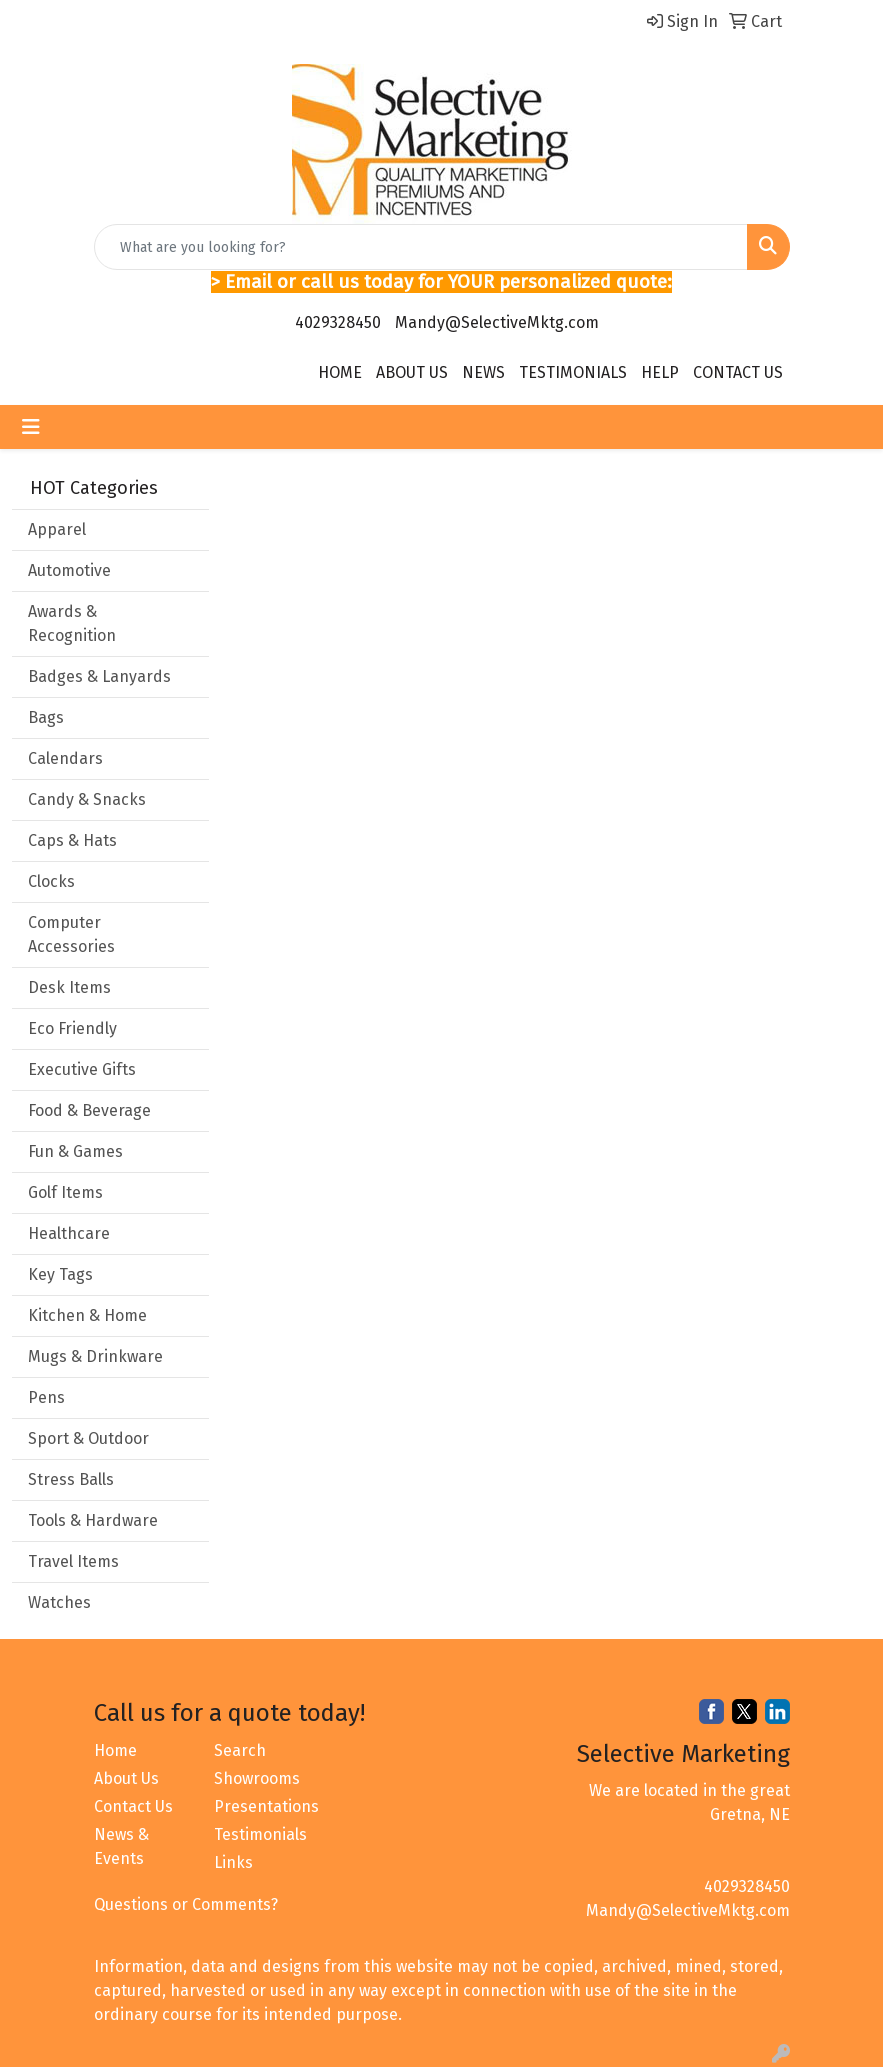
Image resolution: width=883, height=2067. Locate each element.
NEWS (483, 372)
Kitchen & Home (87, 1315)
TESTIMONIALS (573, 372)
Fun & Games (75, 1151)
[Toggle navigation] (31, 427)
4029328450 (338, 322)
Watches (59, 1602)
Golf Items (65, 1192)
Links (233, 1862)
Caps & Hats (72, 840)
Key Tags (60, 1274)
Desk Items (69, 987)
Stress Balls (71, 1479)
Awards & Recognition (72, 623)
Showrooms (257, 1778)
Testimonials (260, 1834)
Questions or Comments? (186, 1904)
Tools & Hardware (93, 1520)
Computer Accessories (71, 934)
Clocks (51, 881)
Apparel (57, 529)
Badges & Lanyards (99, 676)
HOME (340, 372)
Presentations (262, 1806)
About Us (126, 1778)
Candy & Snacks (87, 799)
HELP (660, 372)
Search (240, 1750)
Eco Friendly (72, 1028)
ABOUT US (412, 372)
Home (115, 1750)
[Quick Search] (421, 247)
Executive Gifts (82, 1069)
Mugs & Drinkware (95, 1356)
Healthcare (69, 1233)
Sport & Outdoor (88, 1438)
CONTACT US (738, 372)
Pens (46, 1397)
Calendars (65, 758)
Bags (46, 717)
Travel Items (73, 1561)
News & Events (121, 1846)
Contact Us (133, 1806)
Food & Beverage (89, 1110)
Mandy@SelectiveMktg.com (497, 322)
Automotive (69, 570)
